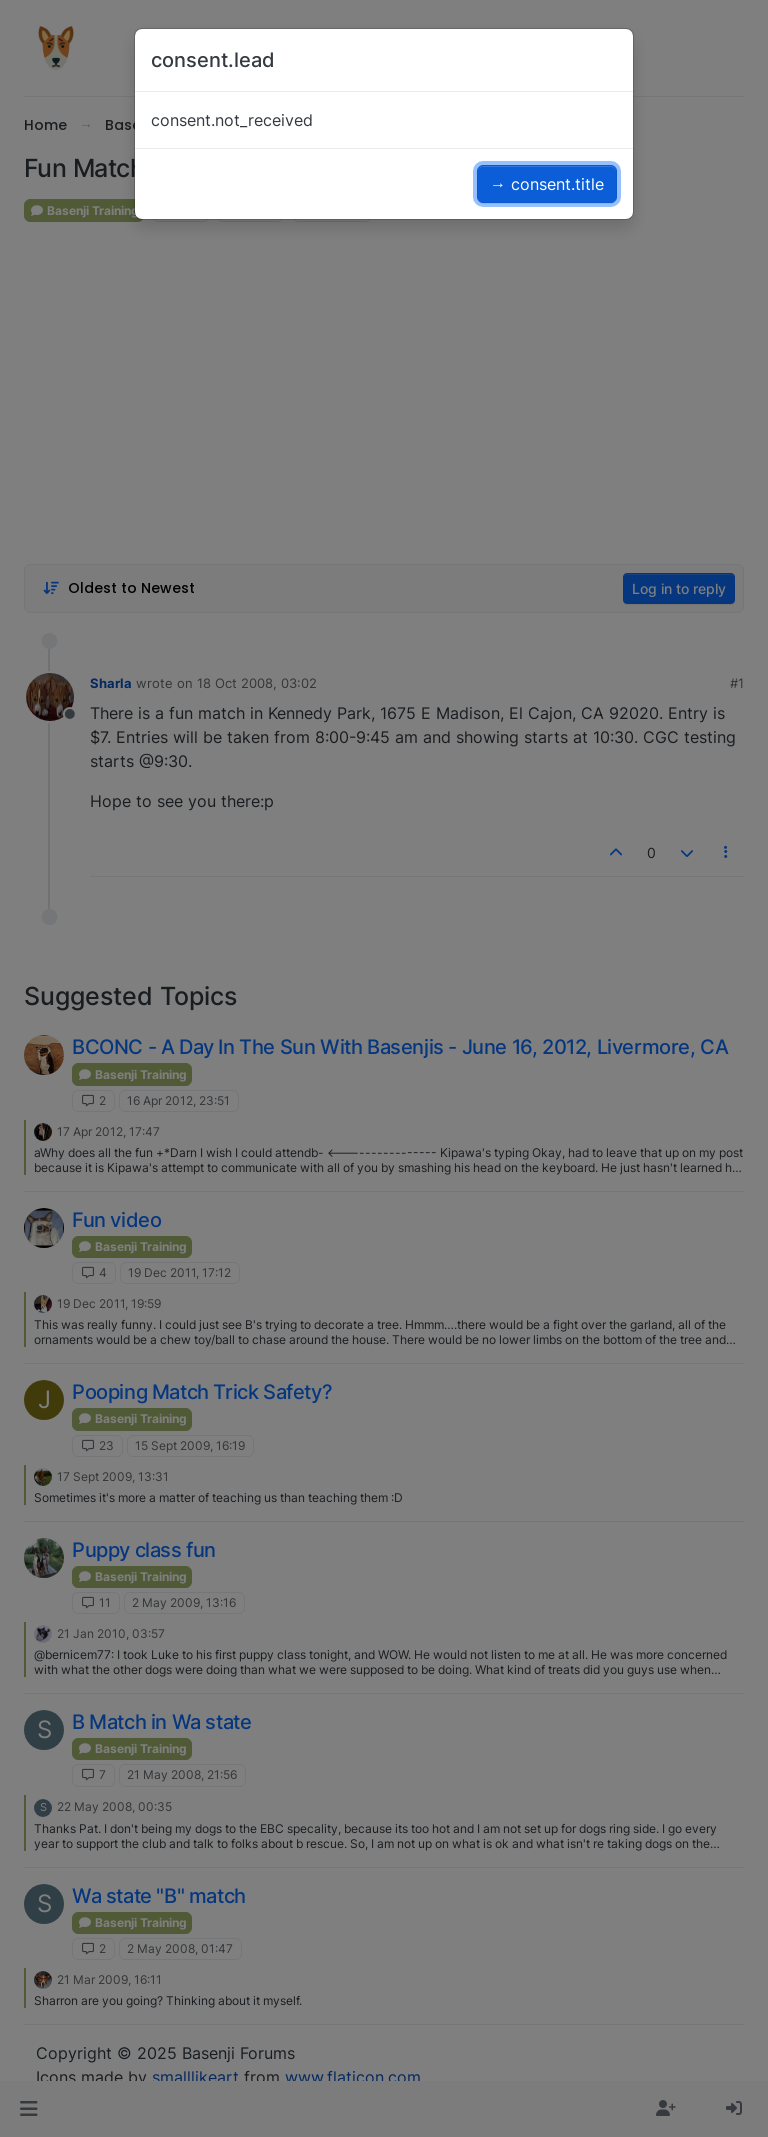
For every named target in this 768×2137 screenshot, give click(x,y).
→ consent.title (547, 184)
